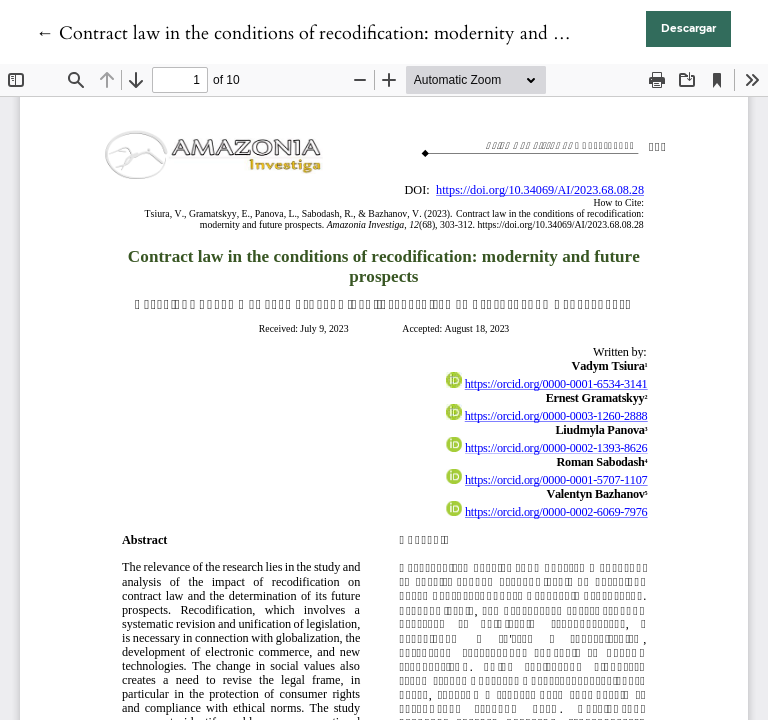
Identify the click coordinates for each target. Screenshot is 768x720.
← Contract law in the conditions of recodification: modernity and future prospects (355, 33)
